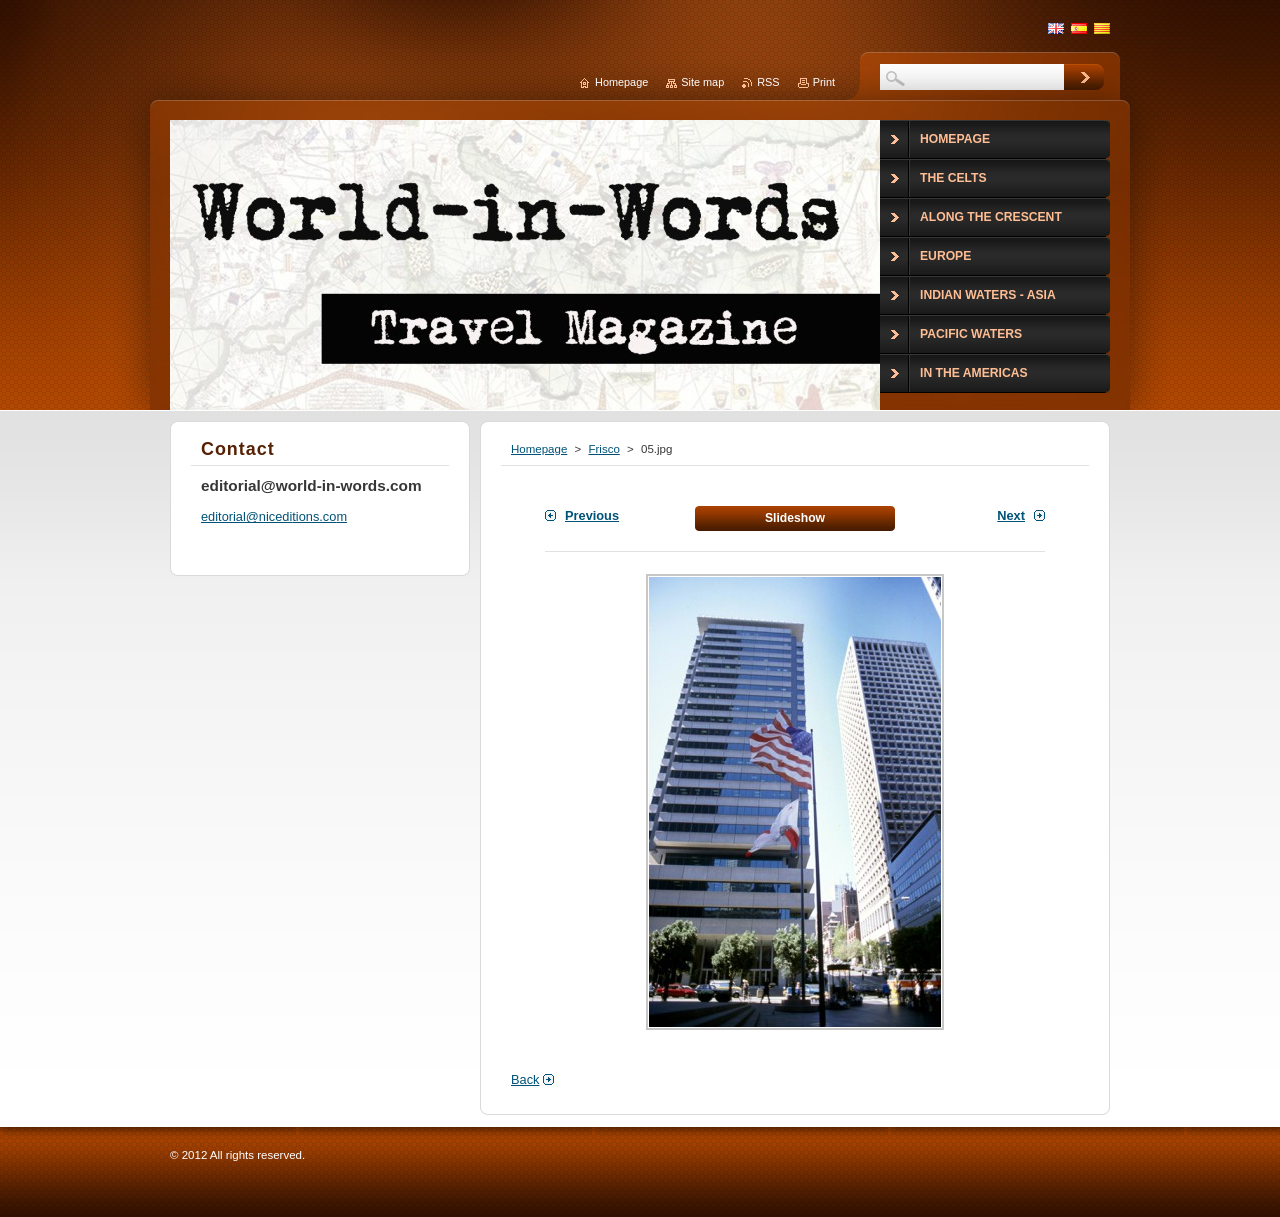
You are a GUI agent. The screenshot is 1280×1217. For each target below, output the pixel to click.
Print (824, 82)
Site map (702, 82)
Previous (592, 515)
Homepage (539, 449)
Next (1011, 515)
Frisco (603, 449)
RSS (768, 82)
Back (525, 1079)
